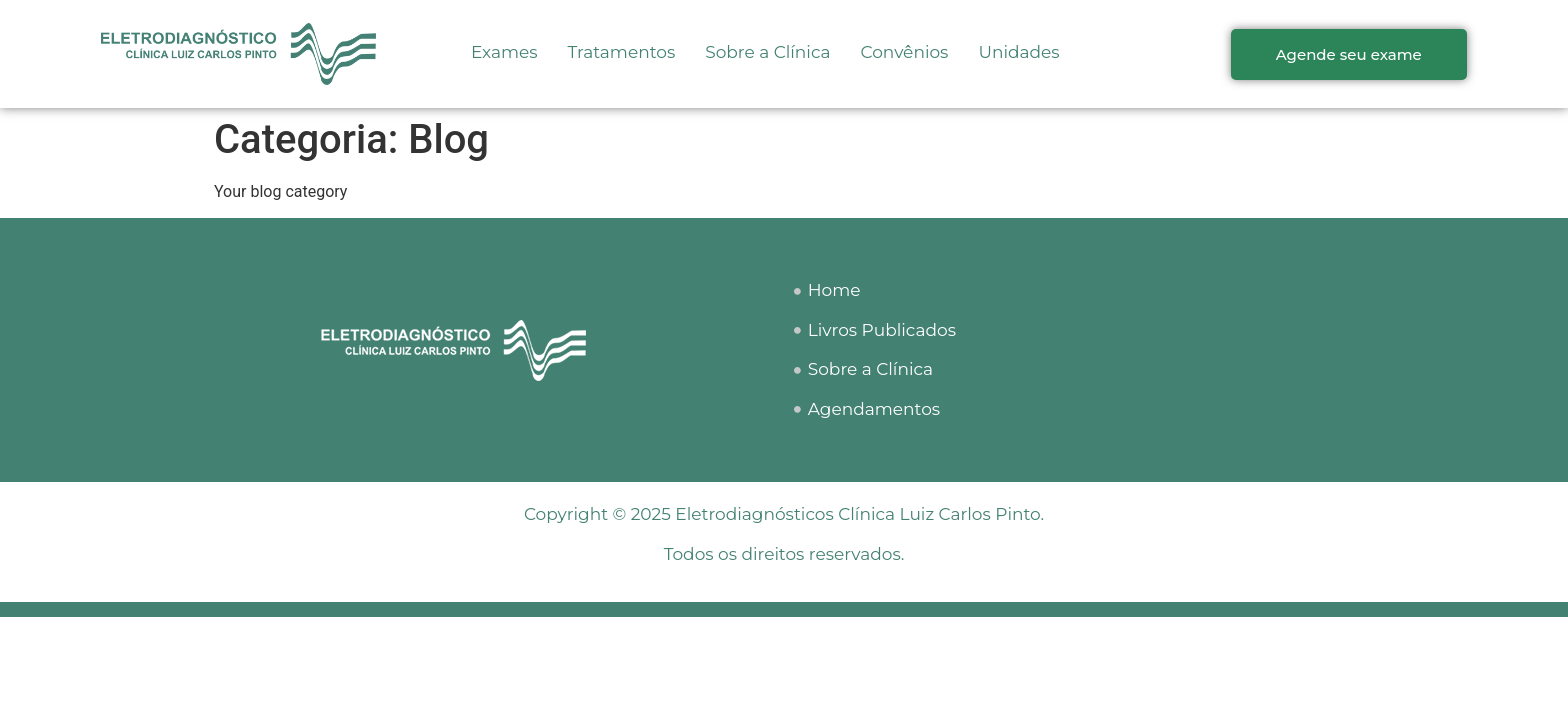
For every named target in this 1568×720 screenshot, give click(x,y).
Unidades (1018, 52)
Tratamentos (622, 52)
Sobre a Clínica (767, 52)
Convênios (905, 52)
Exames (504, 52)
